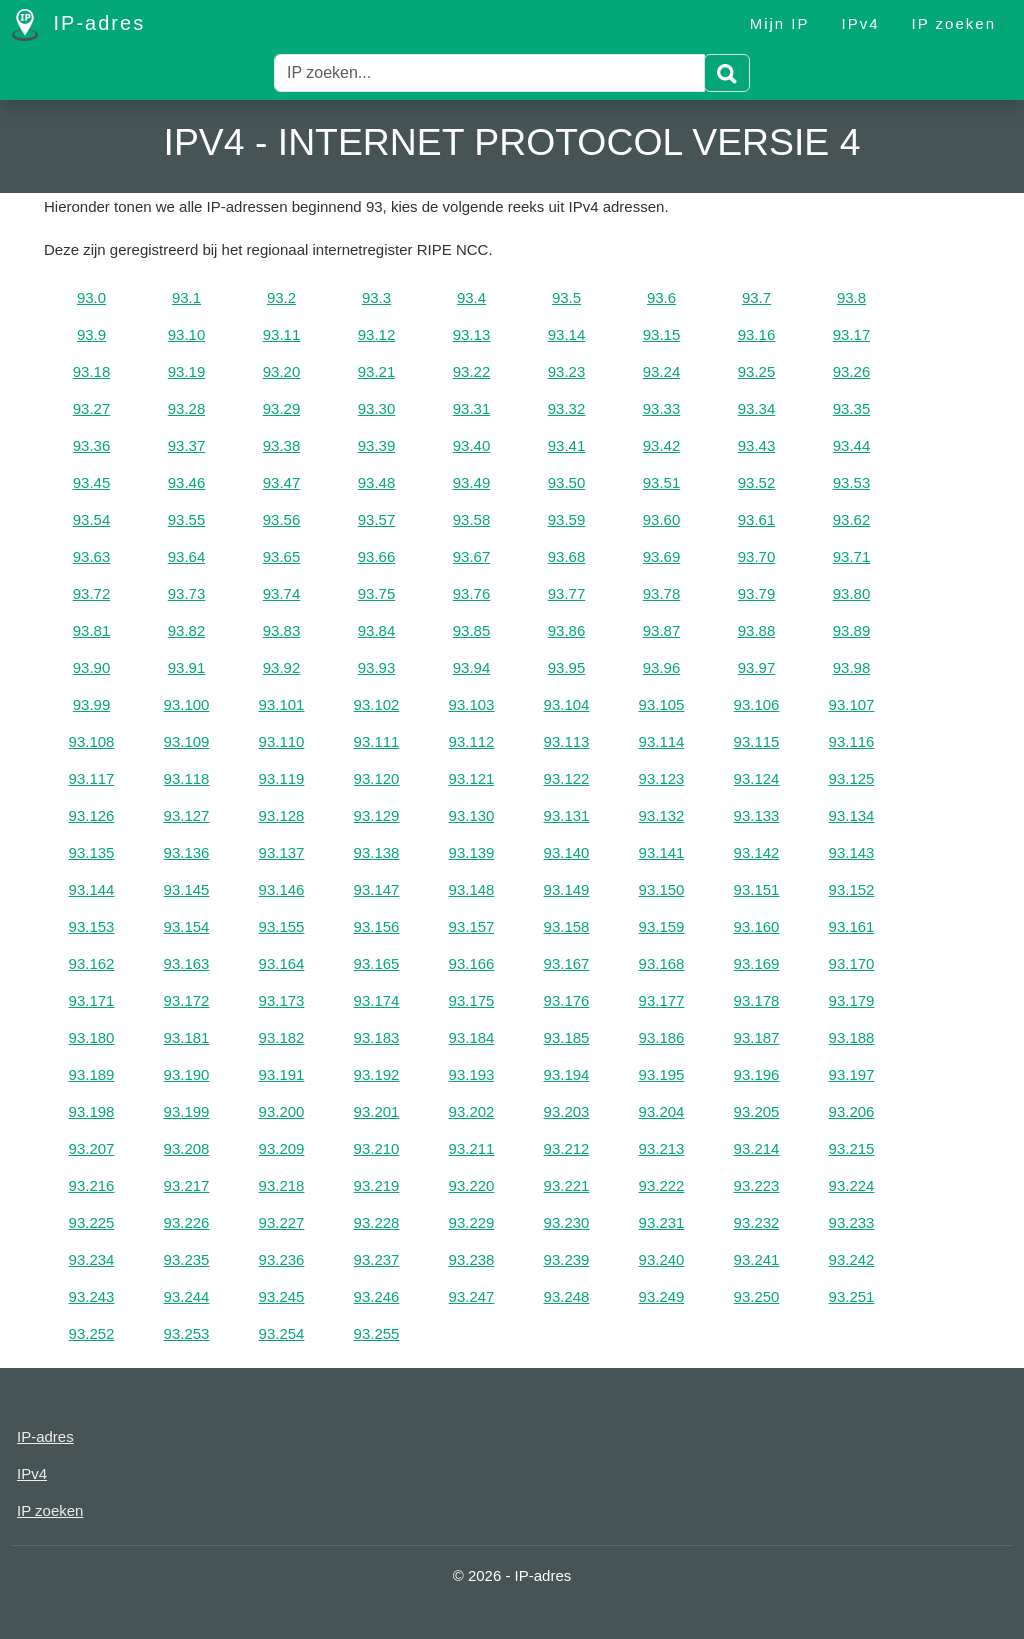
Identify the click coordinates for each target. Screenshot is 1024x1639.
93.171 (92, 1000)
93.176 (567, 1000)
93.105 (662, 704)
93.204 (662, 1111)
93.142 (757, 852)
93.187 (757, 1037)
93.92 (282, 667)
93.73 (187, 593)
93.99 (92, 704)
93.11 (282, 334)
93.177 (662, 1000)
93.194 (567, 1074)
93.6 (661, 297)
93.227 (282, 1222)
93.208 (187, 1148)
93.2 (281, 297)
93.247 (472, 1296)
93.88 (757, 630)
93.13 (472, 334)
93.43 (757, 445)
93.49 (472, 482)
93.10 (187, 334)
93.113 (567, 741)
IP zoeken (954, 23)
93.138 (377, 852)
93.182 (282, 1037)
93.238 (472, 1259)
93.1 (186, 297)
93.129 (377, 815)
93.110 (282, 741)
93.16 (757, 334)
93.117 (92, 778)
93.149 (567, 889)
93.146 (282, 889)
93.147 (377, 889)
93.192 (377, 1074)
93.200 (282, 1111)
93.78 (662, 593)
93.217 (187, 1185)
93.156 (377, 926)
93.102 (377, 704)
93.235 (187, 1259)
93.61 (757, 519)
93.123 (662, 778)
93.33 (662, 408)
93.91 (187, 667)
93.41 (567, 445)
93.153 (92, 926)
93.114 (662, 741)
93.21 (377, 371)
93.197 (852, 1074)
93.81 (92, 630)
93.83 (282, 630)
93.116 (852, 741)
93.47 (282, 482)
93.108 (92, 741)
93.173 (282, 1000)
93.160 (757, 926)
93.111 (377, 741)
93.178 (757, 1000)
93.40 (472, 445)
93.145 (187, 889)
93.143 (852, 852)
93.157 (472, 926)
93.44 (852, 445)
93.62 (852, 519)
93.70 (757, 556)
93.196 (757, 1074)
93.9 (91, 334)
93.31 (472, 408)
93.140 (567, 852)
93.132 (662, 815)
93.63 (92, 556)
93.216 (92, 1185)
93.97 (757, 667)
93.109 (187, 741)
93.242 (852, 1259)
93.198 (92, 1111)
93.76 (472, 593)
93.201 (377, 1111)
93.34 (757, 408)
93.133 (757, 815)
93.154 (187, 926)
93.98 (852, 667)
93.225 (92, 1222)
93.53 (852, 482)
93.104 (567, 704)
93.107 (852, 704)
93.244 (187, 1296)
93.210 (377, 1148)
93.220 (472, 1185)
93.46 (187, 482)
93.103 (472, 704)
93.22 (472, 371)
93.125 (852, 778)
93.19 (187, 371)
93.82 (187, 630)
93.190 (187, 1074)
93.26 (852, 371)
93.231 (662, 1222)
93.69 (662, 556)
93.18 (92, 371)
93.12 (377, 334)
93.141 (662, 852)
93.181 (187, 1037)
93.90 (92, 667)
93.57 (377, 519)
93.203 (567, 1111)
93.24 (662, 371)
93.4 (471, 297)
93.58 (472, 519)
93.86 (567, 630)
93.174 (377, 1000)
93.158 (567, 926)
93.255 (377, 1333)
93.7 (756, 297)
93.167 (567, 963)
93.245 (282, 1296)
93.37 (187, 445)
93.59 (567, 519)
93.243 (92, 1296)
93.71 (852, 556)
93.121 (472, 778)
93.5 (566, 297)
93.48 (377, 482)
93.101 (282, 704)
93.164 (282, 963)
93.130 (472, 815)
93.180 (92, 1037)
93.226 (187, 1222)
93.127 (187, 815)
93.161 (852, 926)
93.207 (92, 1148)
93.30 (377, 408)
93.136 (187, 852)
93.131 (567, 815)
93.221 (567, 1185)
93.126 (92, 815)
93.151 (757, 889)
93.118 (187, 778)
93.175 (472, 1000)
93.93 (377, 667)
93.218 (282, 1185)
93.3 (376, 297)
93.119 (282, 778)
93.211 (472, 1148)
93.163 (187, 963)
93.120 (377, 778)
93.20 (282, 371)
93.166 (472, 963)
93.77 (567, 593)
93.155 (282, 926)
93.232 (757, 1222)
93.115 (757, 741)
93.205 (757, 1111)
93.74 (282, 593)
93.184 (472, 1037)
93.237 (377, 1259)
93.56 (282, 519)
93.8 (851, 297)
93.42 (662, 445)
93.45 (92, 482)
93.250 (757, 1296)
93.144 (92, 889)
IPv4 (861, 23)
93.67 (472, 556)
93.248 (567, 1296)
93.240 (662, 1259)
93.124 (757, 778)
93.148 (472, 889)
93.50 (567, 482)
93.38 (282, 445)
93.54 (92, 519)
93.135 (92, 852)
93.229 (472, 1222)
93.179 (852, 1000)
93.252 (92, 1333)
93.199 (187, 1111)
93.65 (282, 556)
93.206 (852, 1111)
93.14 (567, 334)
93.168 (662, 963)
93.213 (662, 1148)
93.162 (92, 963)
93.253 (187, 1333)
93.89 (852, 630)
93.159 (662, 926)
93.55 (187, 519)
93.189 (92, 1074)
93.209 (282, 1148)
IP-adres (78, 25)
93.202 (472, 1111)
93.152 (852, 889)
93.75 (377, 593)
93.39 (377, 445)
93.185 (567, 1037)
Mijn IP (780, 23)
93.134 (852, 815)
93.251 (852, 1296)
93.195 (662, 1074)
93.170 (852, 963)
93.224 (852, 1185)
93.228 (377, 1222)
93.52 (757, 482)
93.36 (92, 445)
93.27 (92, 408)
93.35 (852, 408)
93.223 (757, 1185)
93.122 (567, 778)
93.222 (662, 1185)
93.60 (662, 519)
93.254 (282, 1333)
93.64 (187, 556)
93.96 (662, 667)
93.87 (662, 630)
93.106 (757, 704)
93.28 (187, 408)
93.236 (282, 1259)
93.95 (567, 667)
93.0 (91, 297)
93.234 (92, 1259)
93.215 (852, 1148)
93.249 (662, 1296)
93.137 (282, 852)
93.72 (92, 593)
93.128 (282, 815)
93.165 (377, 963)
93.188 (852, 1037)
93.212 (567, 1148)
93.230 (567, 1222)
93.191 (282, 1074)
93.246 (377, 1296)
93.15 (662, 334)
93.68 (567, 556)
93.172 (187, 1000)
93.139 (472, 852)
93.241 (757, 1259)
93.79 (757, 593)
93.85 (472, 630)
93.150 (662, 889)
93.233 (852, 1222)
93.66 (377, 556)
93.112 (472, 741)
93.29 (282, 408)
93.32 (567, 408)
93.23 (567, 371)
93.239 (567, 1259)
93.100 (187, 704)
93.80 (852, 593)
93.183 (377, 1037)
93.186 (662, 1037)
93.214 (757, 1148)
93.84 (377, 630)
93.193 (472, 1074)
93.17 (852, 334)
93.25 (757, 371)
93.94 (472, 667)
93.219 (377, 1185)
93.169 (757, 963)
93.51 (662, 482)
